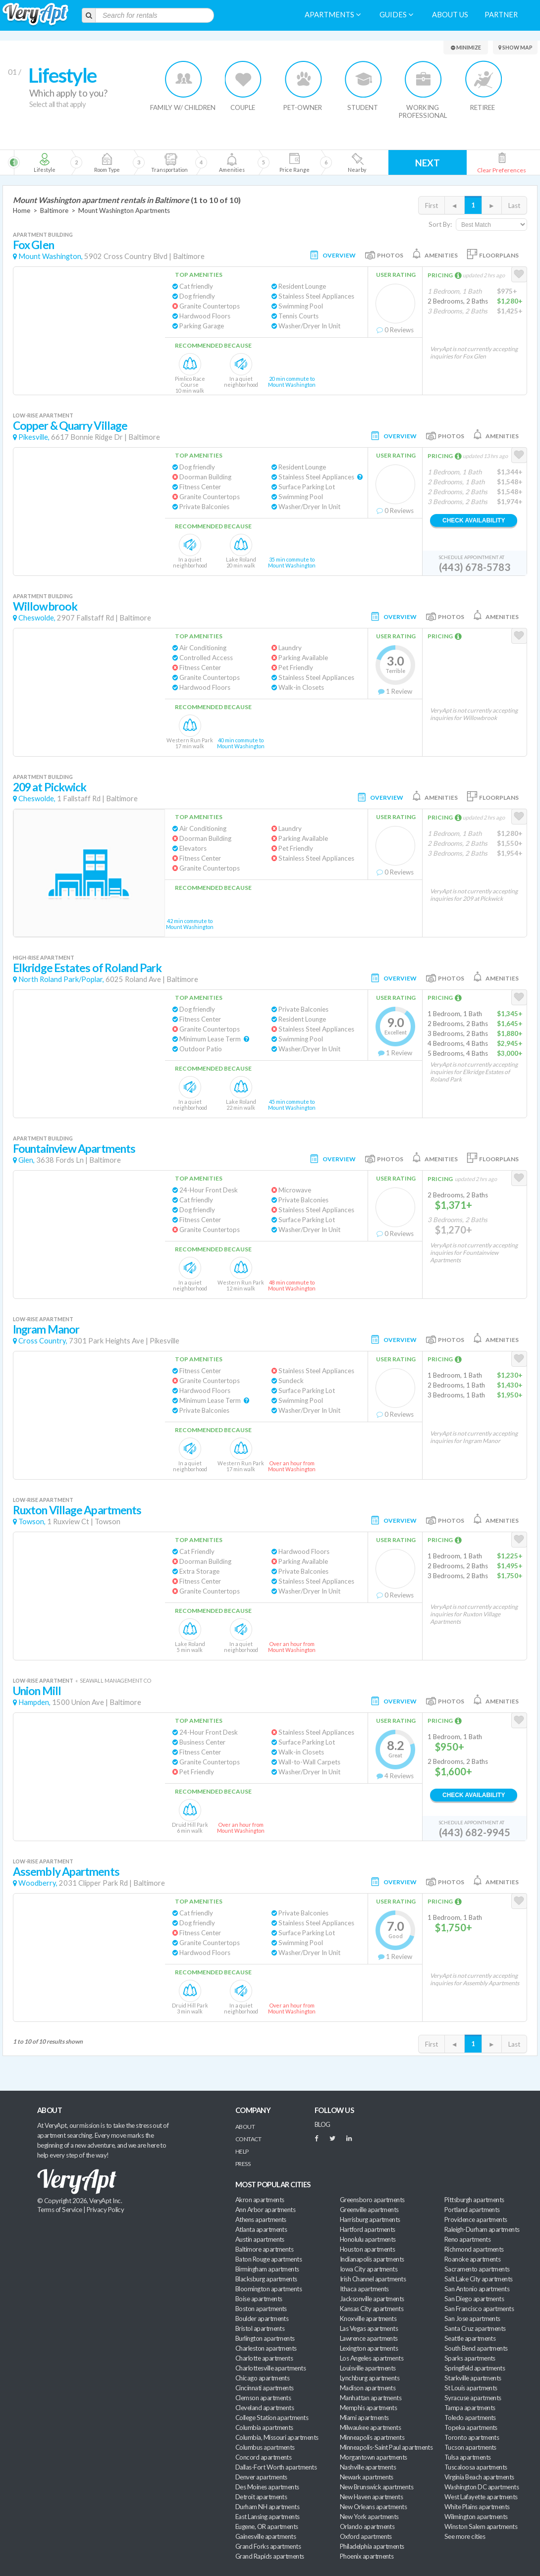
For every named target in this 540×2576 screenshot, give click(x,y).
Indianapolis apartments (372, 2259)
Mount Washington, (50, 256)
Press (242, 2163)
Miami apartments (364, 2417)
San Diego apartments (474, 2299)
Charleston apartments (266, 2348)
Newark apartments (366, 2477)
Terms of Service (59, 2210)
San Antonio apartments (476, 2289)
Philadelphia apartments (372, 2546)
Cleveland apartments (264, 2408)
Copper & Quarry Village (70, 425)
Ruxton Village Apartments (77, 1510)
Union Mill (37, 1691)
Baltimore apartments (264, 2249)
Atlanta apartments (261, 2229)
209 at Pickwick (49, 787)
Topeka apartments (470, 2427)
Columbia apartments (264, 2427)
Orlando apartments (367, 2526)
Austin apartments (259, 2239)
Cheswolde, (36, 618)
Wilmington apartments (476, 2517)
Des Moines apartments (267, 2487)
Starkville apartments (472, 2378)
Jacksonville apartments (372, 2299)
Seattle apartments (469, 2338)
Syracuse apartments (472, 2398)
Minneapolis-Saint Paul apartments (386, 2447)
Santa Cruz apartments (475, 2328)
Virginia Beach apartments (479, 2477)
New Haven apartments (371, 2497)
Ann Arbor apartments (265, 2210)
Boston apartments (261, 2309)
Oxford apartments (366, 2536)
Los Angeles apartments (371, 2358)
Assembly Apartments (66, 1871)
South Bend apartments (476, 2348)
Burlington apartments (265, 2338)
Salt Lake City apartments (478, 2279)
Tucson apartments (470, 2447)
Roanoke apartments (472, 2259)
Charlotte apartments (264, 2358)
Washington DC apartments (481, 2487)
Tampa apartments (469, 2408)
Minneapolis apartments (372, 2437)
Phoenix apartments (366, 2556)
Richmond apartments (474, 2249)
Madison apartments (367, 2388)
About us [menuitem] (450, 14)
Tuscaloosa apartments (475, 2467)
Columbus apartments (265, 2447)
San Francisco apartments (479, 2309)
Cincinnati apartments (264, 2388)
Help (242, 2151)
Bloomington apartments (268, 2289)
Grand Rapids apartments (269, 2556)
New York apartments (369, 2517)
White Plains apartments (477, 2507)
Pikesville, (34, 437)
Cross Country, (42, 1341)
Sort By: (440, 224)
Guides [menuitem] (396, 14)
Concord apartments (263, 2457)
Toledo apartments (470, 2417)
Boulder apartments (261, 2318)
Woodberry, (37, 1883)
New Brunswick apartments (376, 2487)
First (431, 205)
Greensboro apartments (372, 2200)
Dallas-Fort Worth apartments (276, 2467)
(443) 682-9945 (474, 1832)
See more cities (464, 2536)
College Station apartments (271, 2417)
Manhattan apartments (370, 2398)
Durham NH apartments (267, 2507)
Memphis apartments (368, 2408)
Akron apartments (259, 2200)
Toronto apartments (471, 2437)
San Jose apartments (472, 2318)
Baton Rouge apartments (268, 2259)
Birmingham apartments (267, 2269)
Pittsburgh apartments (474, 2200)
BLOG (322, 2124)
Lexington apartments (369, 2348)
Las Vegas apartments (369, 2328)
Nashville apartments (368, 2467)
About (245, 2126)
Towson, (32, 1521)
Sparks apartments (469, 2358)
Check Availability (473, 520)
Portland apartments (472, 2210)
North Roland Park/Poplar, (61, 979)
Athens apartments (260, 2219)
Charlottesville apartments (270, 2368)
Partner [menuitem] (501, 14)
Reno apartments (467, 2239)
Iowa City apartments (368, 2269)
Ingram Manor (46, 1329)
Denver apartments (261, 2477)
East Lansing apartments (267, 2517)
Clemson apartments (263, 2398)
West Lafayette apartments (481, 2497)
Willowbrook (45, 606)
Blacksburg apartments (266, 2279)
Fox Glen (33, 245)
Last (514, 205)
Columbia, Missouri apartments (277, 2437)
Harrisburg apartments (370, 2219)
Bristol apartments (259, 2328)
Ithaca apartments (364, 2289)
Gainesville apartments (265, 2536)
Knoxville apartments (368, 2318)
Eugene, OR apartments (266, 2526)
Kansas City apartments (371, 2309)
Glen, (26, 1160)
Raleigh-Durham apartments (482, 2229)
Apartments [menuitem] (333, 14)
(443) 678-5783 (474, 567)
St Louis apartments (470, 2388)
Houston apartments (367, 2249)
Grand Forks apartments (268, 2546)
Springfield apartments (474, 2368)
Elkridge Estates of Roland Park (87, 968)
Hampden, (34, 1702)
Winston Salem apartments (480, 2526)
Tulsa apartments (467, 2457)
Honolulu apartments (368, 2239)
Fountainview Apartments (74, 1148)
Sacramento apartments (477, 2269)
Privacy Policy (105, 2210)
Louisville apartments (368, 2368)
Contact (248, 2139)
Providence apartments (475, 2219)
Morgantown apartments (373, 2457)
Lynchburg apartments (369, 2378)
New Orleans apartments (373, 2507)
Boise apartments (258, 2299)
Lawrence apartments (369, 2338)
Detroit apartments (261, 2497)
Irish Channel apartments (373, 2279)
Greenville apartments (369, 2210)
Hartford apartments (367, 2229)
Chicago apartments (262, 2378)
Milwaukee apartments (370, 2427)
